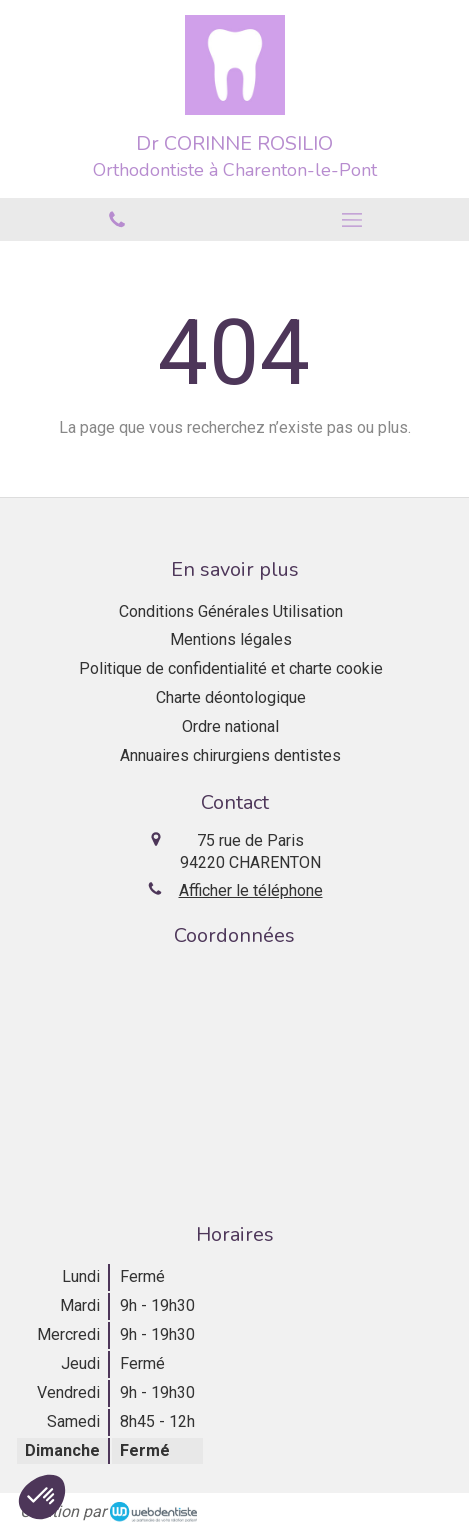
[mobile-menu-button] (352, 220)
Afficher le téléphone (251, 890)
